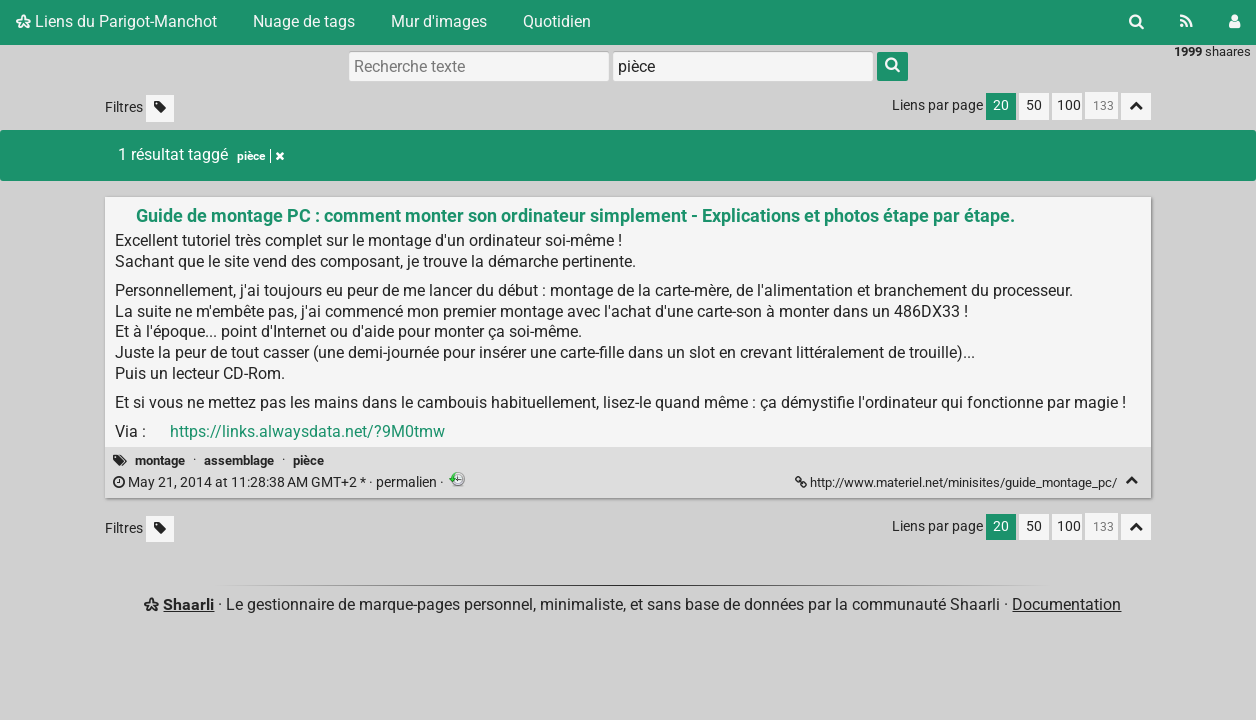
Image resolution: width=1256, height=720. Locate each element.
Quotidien (557, 21)
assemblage (239, 460)
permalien (276, 482)
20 (1001, 105)
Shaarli (188, 604)
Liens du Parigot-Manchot (116, 21)
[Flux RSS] (1186, 22)
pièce (308, 460)
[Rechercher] (1136, 22)
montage (160, 460)
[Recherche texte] (479, 66)
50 (1034, 105)
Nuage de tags (304, 21)
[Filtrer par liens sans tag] (160, 108)
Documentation (1066, 604)
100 (1069, 105)
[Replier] (1131, 480)
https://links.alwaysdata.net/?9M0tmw (307, 431)
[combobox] (743, 66)
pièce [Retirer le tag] (260, 156)
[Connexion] (1234, 22)
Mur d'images (439, 21)
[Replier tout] (1136, 106)
